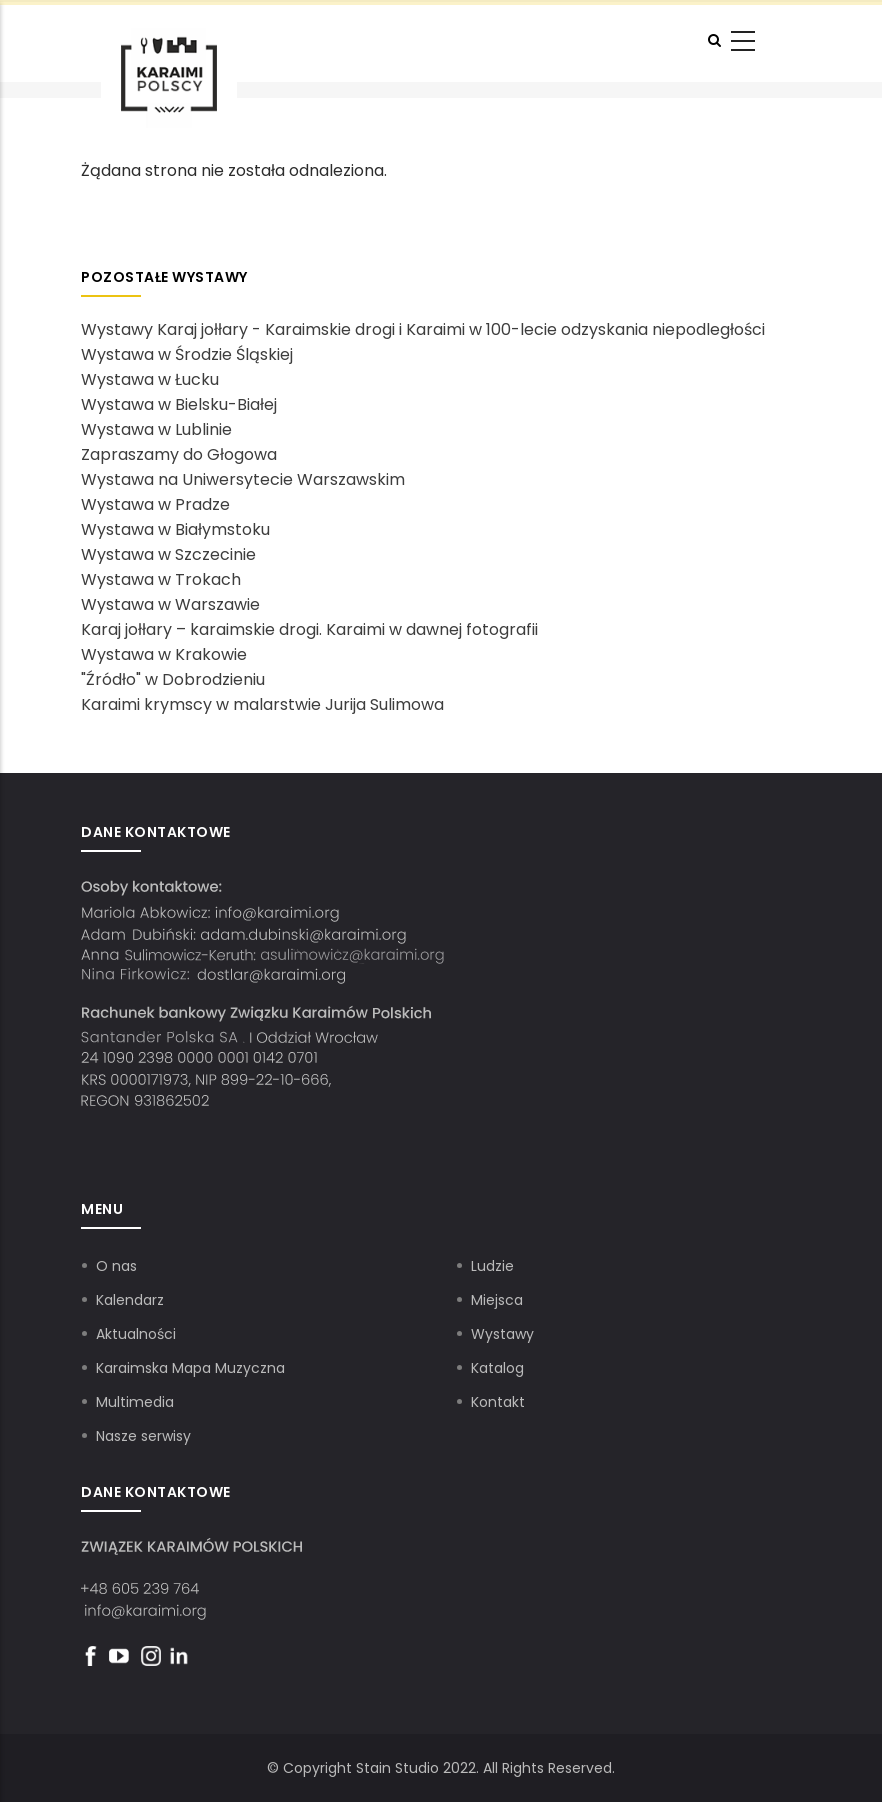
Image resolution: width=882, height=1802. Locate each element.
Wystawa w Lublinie (156, 429)
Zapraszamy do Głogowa (179, 454)
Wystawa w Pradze (155, 504)
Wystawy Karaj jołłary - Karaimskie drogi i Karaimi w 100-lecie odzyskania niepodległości (423, 329)
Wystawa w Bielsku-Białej (179, 404)
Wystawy (502, 1334)
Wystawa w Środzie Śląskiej (187, 354)
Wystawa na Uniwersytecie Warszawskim (243, 479)
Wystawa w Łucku (150, 379)
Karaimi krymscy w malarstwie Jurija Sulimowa (262, 704)
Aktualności (136, 1334)
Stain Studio (397, 1768)
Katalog (497, 1368)
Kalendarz (130, 1300)
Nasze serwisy (143, 1436)
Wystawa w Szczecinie (168, 554)
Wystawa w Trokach (161, 579)
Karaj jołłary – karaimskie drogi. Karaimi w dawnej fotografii (309, 629)
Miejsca (497, 1300)
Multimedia (135, 1402)
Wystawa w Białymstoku (175, 529)
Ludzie (492, 1266)
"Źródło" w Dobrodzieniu (173, 679)
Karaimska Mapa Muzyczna (190, 1368)
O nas (116, 1266)
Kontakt (498, 1402)
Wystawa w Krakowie (164, 654)
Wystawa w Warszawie (170, 604)
